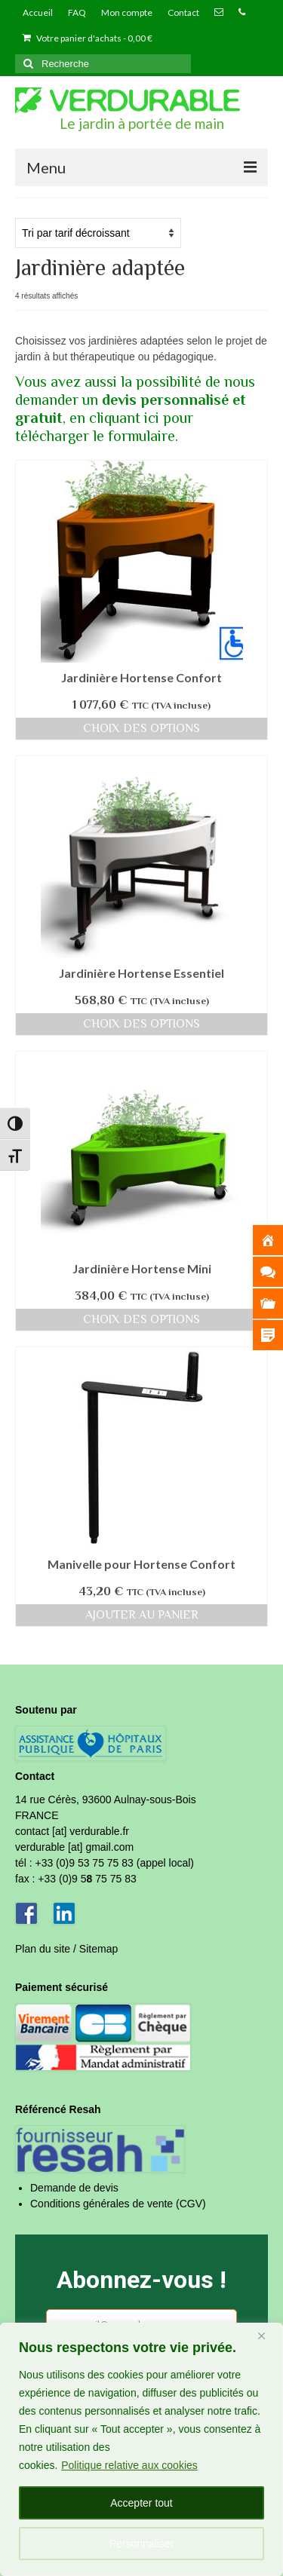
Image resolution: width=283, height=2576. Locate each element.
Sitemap (98, 1949)
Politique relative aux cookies (129, 2465)
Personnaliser (141, 2544)
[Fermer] (267, 2335)
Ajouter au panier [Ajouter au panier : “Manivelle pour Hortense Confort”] (141, 1615)
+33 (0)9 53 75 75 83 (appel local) (114, 1863)
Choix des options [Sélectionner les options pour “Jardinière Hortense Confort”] (141, 728)
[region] (141, 2449)
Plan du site (42, 1949)
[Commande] (98, 233)
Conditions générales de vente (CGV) (118, 2204)
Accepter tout (141, 2503)
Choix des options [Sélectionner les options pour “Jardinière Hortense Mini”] (141, 1319)
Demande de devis (74, 2188)
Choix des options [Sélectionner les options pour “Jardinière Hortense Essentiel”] (141, 1024)
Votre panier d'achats (87, 38)
